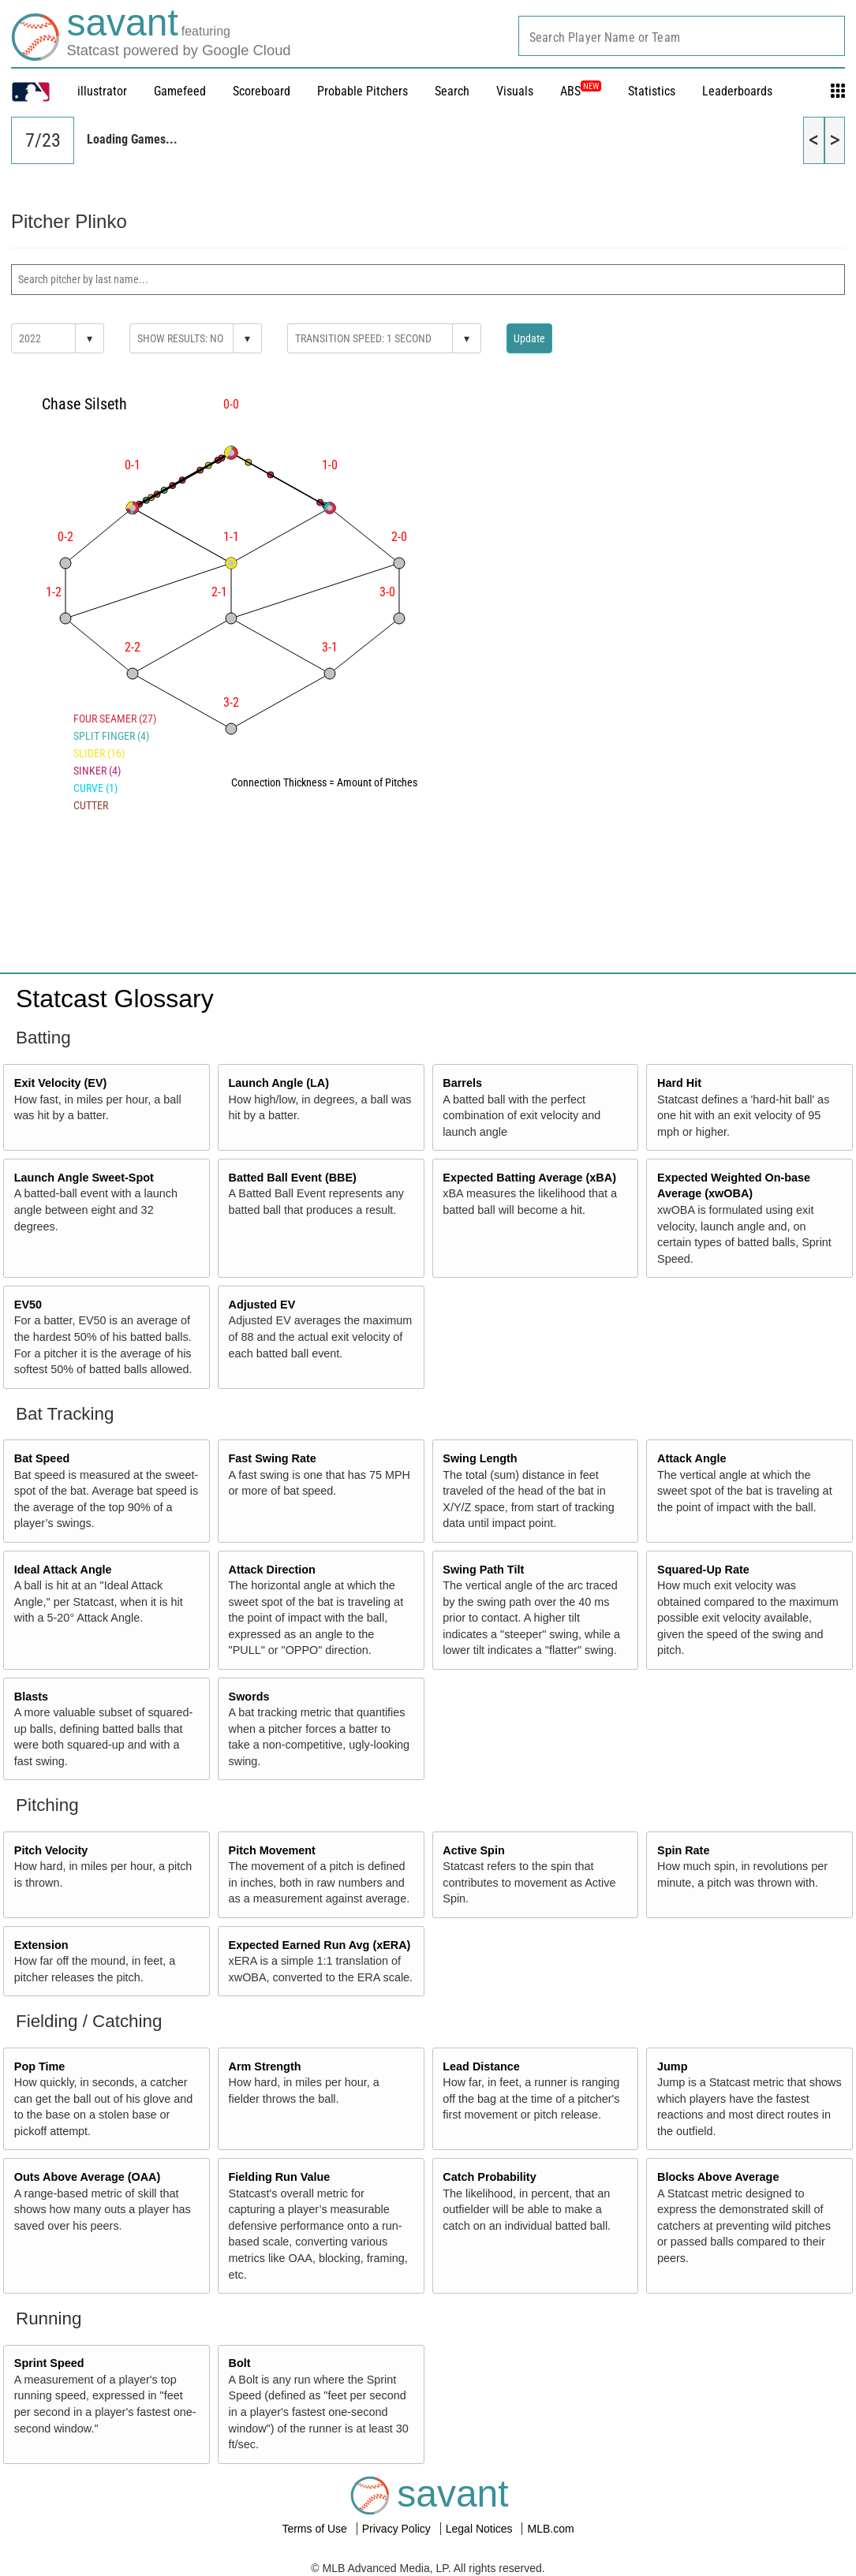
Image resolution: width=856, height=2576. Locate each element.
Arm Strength (265, 2066)
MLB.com (550, 2528)
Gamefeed (180, 91)
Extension (41, 1945)
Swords (249, 1696)
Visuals (514, 91)
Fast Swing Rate (272, 1458)
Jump (672, 2066)
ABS (580, 91)
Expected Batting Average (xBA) (529, 1177)
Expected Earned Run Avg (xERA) (320, 1945)
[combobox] (681, 36)
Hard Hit (679, 1083)
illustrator (102, 91)
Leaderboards (737, 91)
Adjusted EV (262, 1304)
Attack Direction (272, 1569)
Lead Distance (481, 2066)
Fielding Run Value (280, 2177)
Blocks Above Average (718, 2177)
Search (452, 91)
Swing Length (480, 1458)
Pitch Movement (272, 1850)
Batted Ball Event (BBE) (293, 1177)
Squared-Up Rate (703, 1569)
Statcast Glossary (115, 998)
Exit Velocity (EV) (60, 1083)
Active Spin (473, 1850)
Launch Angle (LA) (279, 1083)
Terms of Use (316, 2528)
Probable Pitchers (362, 91)
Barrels (462, 1083)
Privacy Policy (398, 2528)
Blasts (31, 1696)
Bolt (240, 2363)
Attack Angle (691, 1458)
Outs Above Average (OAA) (87, 2177)
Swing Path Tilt (483, 1569)
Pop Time (39, 2066)
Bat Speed (41, 1458)
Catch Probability (489, 2177)
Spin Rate (683, 1850)
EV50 (28, 1304)
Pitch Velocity (51, 1850)
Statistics (651, 91)
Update (529, 338)
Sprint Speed (49, 2363)
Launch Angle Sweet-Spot (84, 1177)
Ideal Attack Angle (63, 1569)
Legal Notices (481, 2528)
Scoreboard (261, 91)
